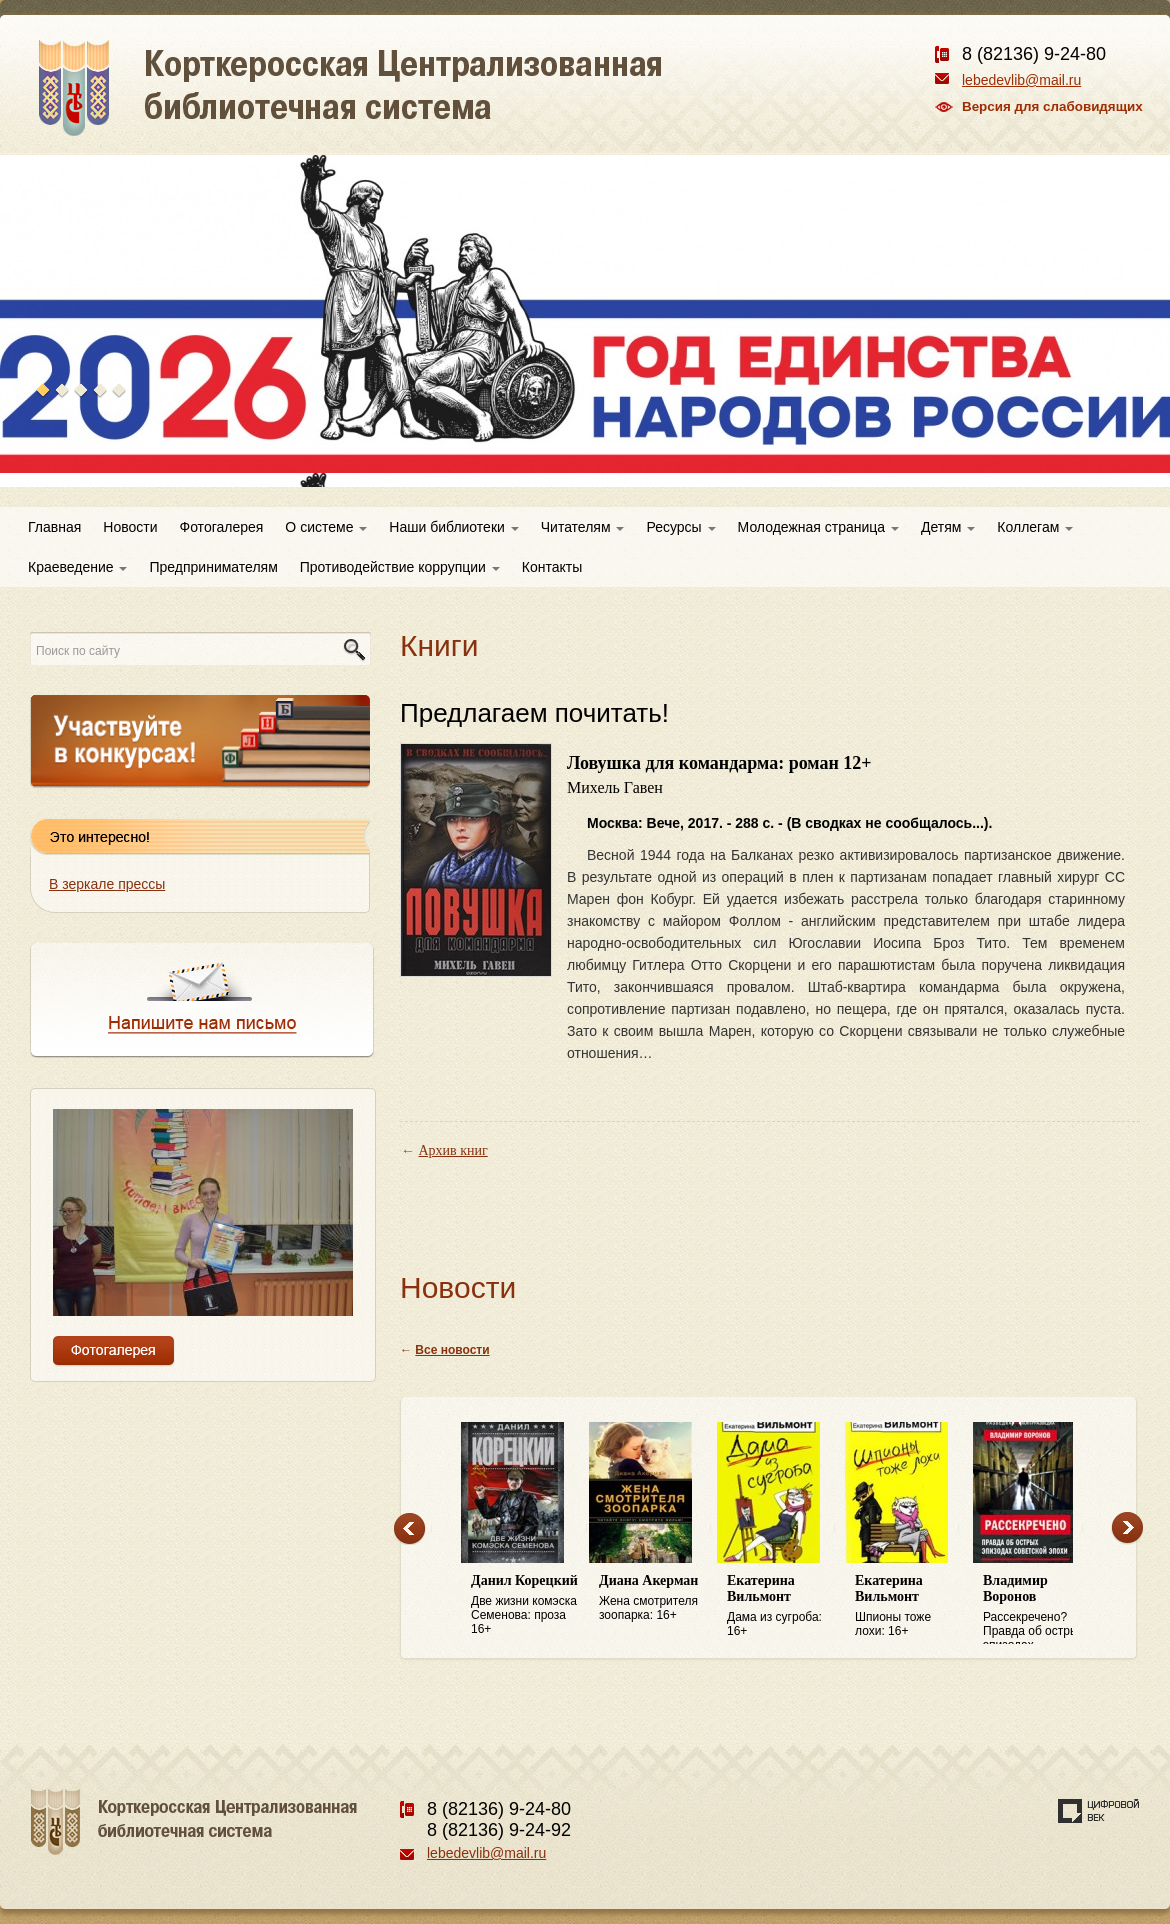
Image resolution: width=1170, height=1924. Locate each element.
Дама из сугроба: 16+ (781, 1605)
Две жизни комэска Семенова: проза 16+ (525, 1604)
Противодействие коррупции (400, 567)
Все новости (452, 1350)
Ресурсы (680, 527)
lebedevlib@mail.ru (1021, 80)
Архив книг (453, 1150)
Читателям (583, 527)
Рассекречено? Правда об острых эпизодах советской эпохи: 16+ (1037, 1609)
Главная (54, 527)
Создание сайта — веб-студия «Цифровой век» (1099, 1811)
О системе (326, 527)
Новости (130, 527)
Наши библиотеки (453, 527)
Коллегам (1035, 527)
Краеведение (77, 567)
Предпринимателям (213, 567)
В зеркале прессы (107, 884)
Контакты (552, 567)
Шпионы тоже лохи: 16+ (909, 1605)
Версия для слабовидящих (1052, 106)
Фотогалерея (222, 527)
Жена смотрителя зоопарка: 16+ (653, 1597)
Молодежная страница (818, 527)
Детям (948, 527)
